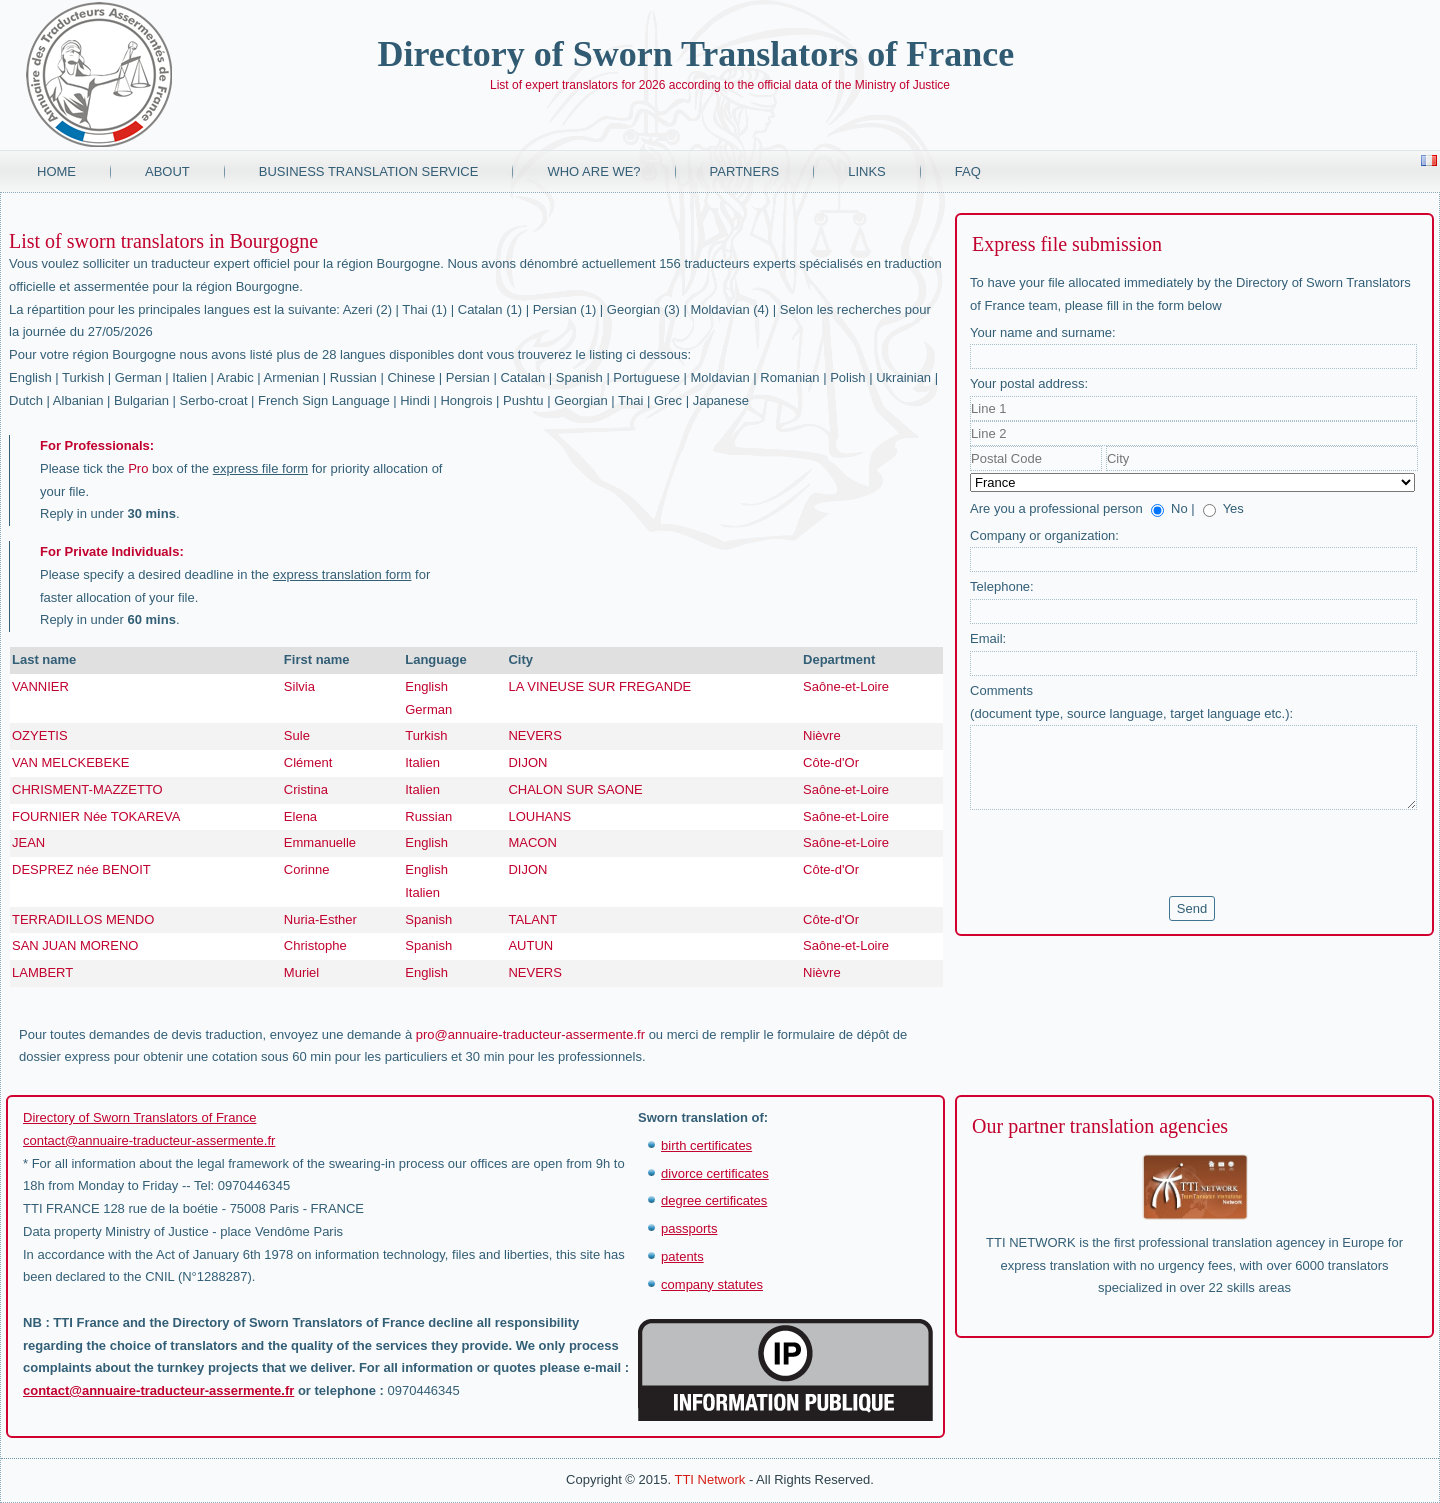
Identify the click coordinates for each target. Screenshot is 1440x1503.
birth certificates (706, 1145)
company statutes (712, 1284)
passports (689, 1228)
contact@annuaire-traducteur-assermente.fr (149, 1140)
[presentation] (1122, 853)
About (167, 171)
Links (867, 171)
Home (56, 171)
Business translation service (369, 171)
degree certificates (714, 1200)
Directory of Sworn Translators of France (695, 54)
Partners (745, 171)
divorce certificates (715, 1173)
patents (682, 1256)
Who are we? (593, 171)
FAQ (968, 171)
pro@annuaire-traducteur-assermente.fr (530, 1034)
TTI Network (709, 1479)
